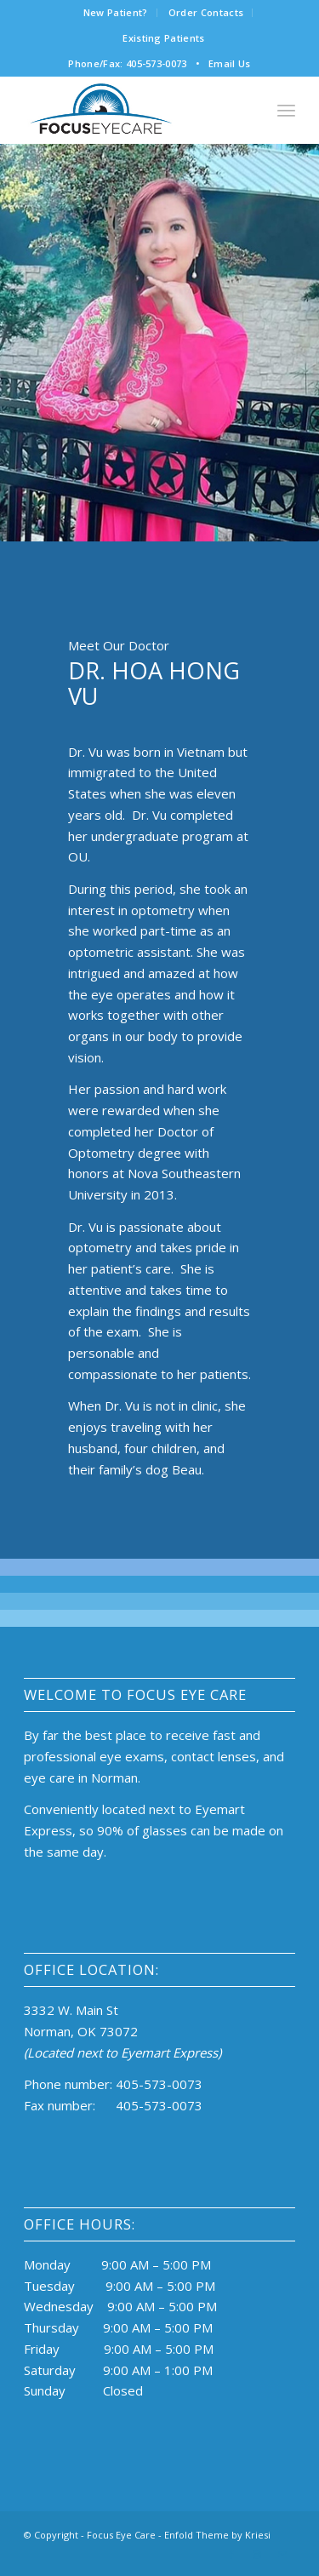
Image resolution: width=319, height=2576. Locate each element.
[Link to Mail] (282, 2554)
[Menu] (286, 109)
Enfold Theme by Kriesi (217, 2534)
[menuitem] (116, 13)
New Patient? (115, 12)
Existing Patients (163, 37)
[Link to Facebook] (231, 2554)
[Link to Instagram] (257, 2554)
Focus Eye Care (121, 2534)
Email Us (229, 63)
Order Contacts (206, 12)
